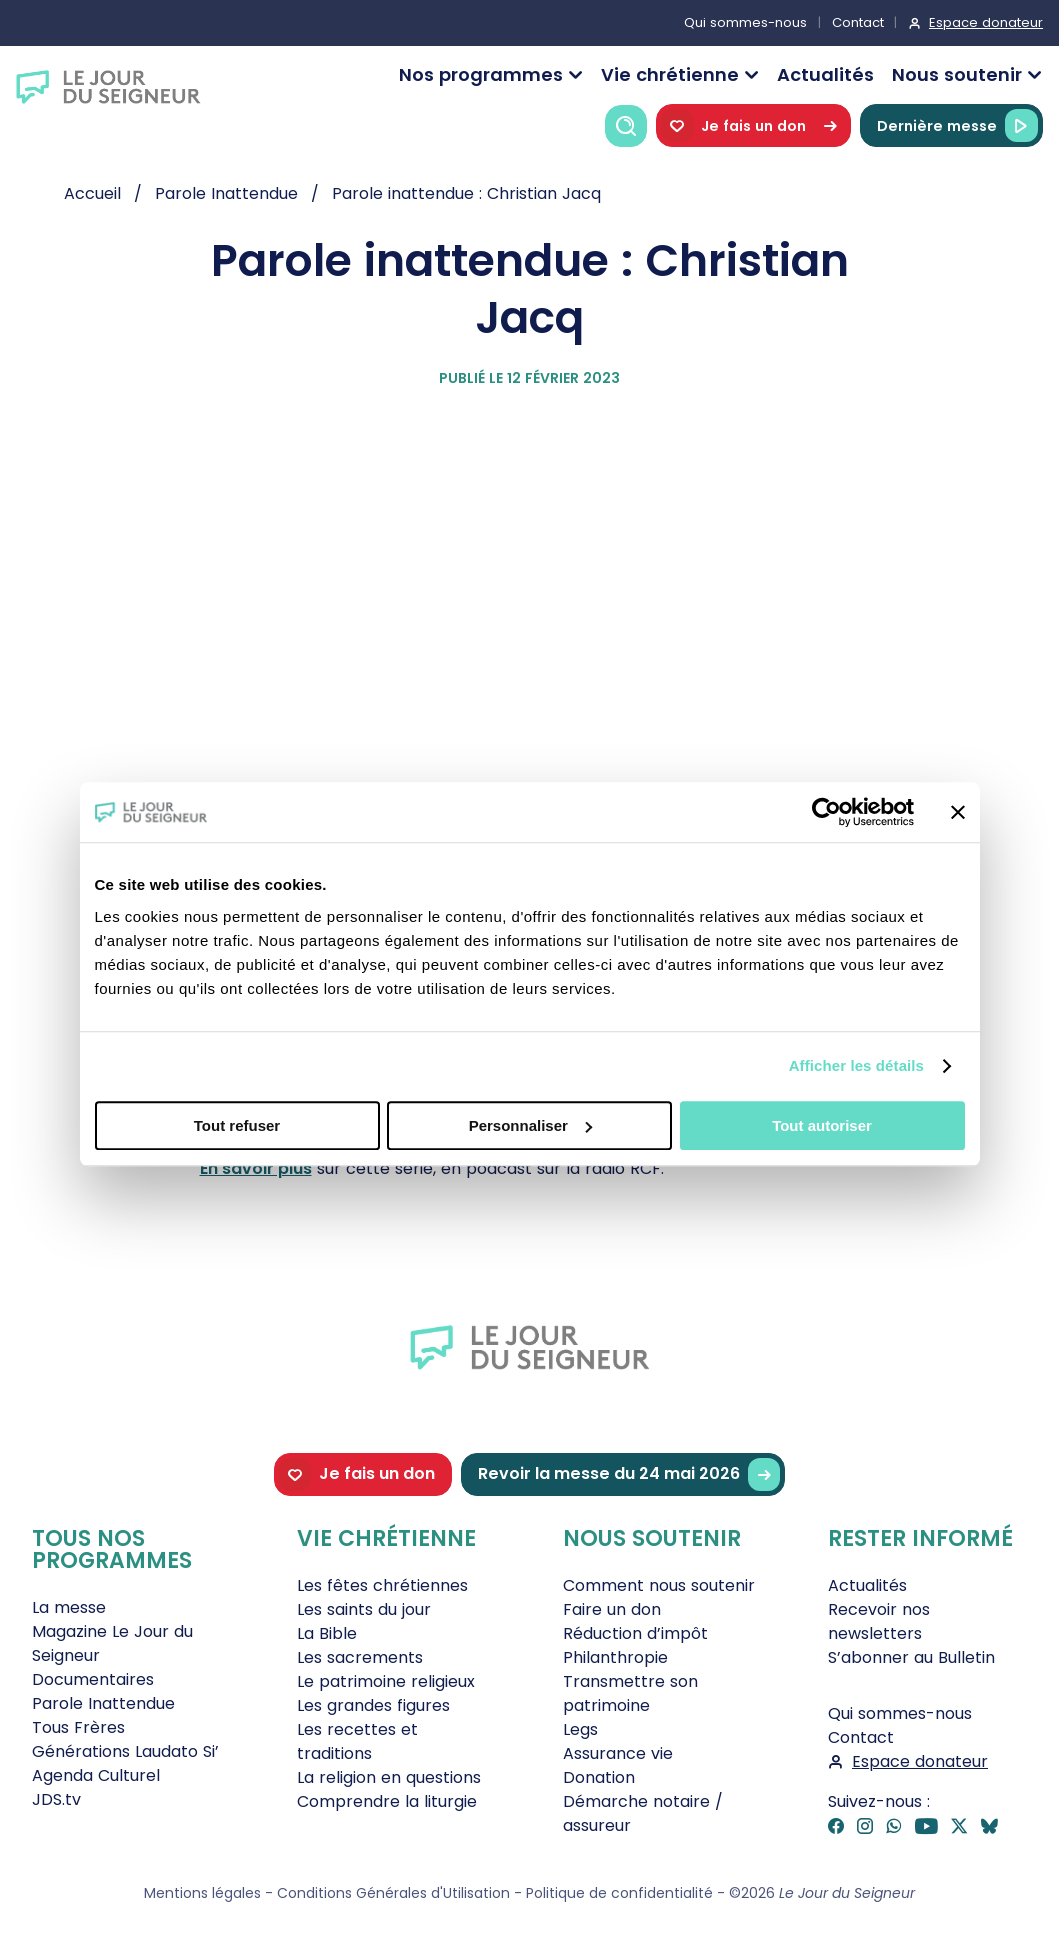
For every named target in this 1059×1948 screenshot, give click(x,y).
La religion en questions (389, 1777)
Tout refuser (237, 1125)
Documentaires (93, 1679)
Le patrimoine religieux (386, 1681)
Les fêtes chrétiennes (382, 1585)
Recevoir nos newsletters (879, 1621)
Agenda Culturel (96, 1775)
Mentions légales (202, 1893)
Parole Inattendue (103, 1703)
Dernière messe (957, 125)
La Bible (327, 1633)
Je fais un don (753, 125)
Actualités (825, 74)
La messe (69, 1607)
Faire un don (612, 1609)
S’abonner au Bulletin (911, 1657)
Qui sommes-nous (745, 22)
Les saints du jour (364, 1609)
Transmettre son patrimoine (630, 1693)
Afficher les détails (856, 1065)
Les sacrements (360, 1657)
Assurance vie (618, 1753)
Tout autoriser (822, 1125)
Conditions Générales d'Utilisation (393, 1893)
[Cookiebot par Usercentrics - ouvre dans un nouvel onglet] (826, 812)
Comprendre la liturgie (387, 1801)
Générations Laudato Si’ (125, 1751)
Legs (580, 1729)
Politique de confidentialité (619, 1893)
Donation (599, 1777)
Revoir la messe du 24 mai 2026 (629, 1474)
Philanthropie (615, 1657)
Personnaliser (530, 1125)
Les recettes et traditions (357, 1741)
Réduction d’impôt (635, 1633)
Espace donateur (986, 22)
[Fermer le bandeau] (958, 812)
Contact (858, 22)
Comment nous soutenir (659, 1585)
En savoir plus (256, 1168)
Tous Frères (78, 1727)
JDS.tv (56, 1799)
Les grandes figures (373, 1705)
